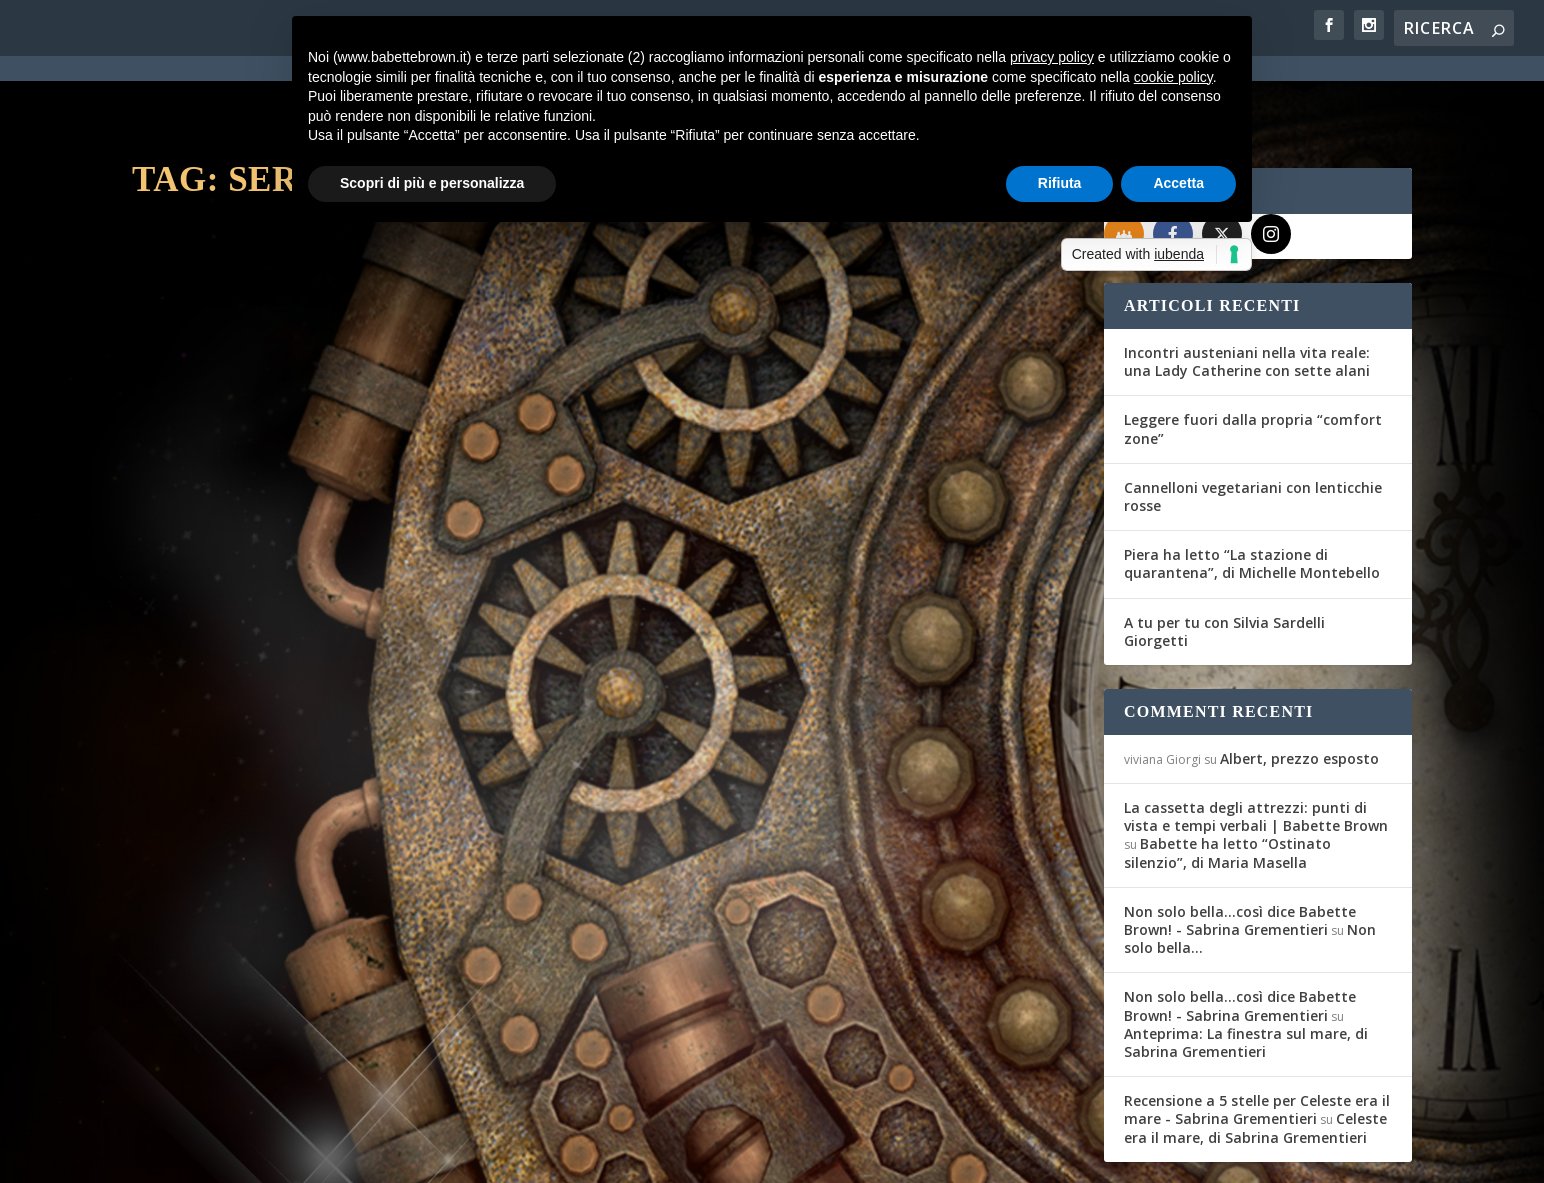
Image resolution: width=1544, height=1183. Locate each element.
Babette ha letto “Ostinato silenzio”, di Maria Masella (1227, 780)
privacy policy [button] (1052, 57)
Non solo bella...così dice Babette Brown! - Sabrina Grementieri (1240, 848)
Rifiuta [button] (1060, 183)
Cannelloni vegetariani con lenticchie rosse (1253, 424)
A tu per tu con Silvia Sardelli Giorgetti (1224, 559)
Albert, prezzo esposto (1299, 686)
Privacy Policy (580, 1156)
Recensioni (407, 559)
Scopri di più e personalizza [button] (432, 183)
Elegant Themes (281, 1155)
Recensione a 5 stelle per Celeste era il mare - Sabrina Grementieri (1257, 1037)
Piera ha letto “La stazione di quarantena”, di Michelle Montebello (1252, 491)
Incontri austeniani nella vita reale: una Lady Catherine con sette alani (1247, 289)
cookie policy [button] (1173, 77)
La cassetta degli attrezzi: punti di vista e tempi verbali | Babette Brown (1256, 744)
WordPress (482, 1155)
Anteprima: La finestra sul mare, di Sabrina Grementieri (1246, 970)
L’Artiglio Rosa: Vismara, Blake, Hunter (833, 507)
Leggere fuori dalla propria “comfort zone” (1253, 356)
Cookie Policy (686, 1156)
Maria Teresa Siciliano (227, 559)
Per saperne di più (238, 671)
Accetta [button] (1178, 183)
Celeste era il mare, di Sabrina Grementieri (1255, 1055)
